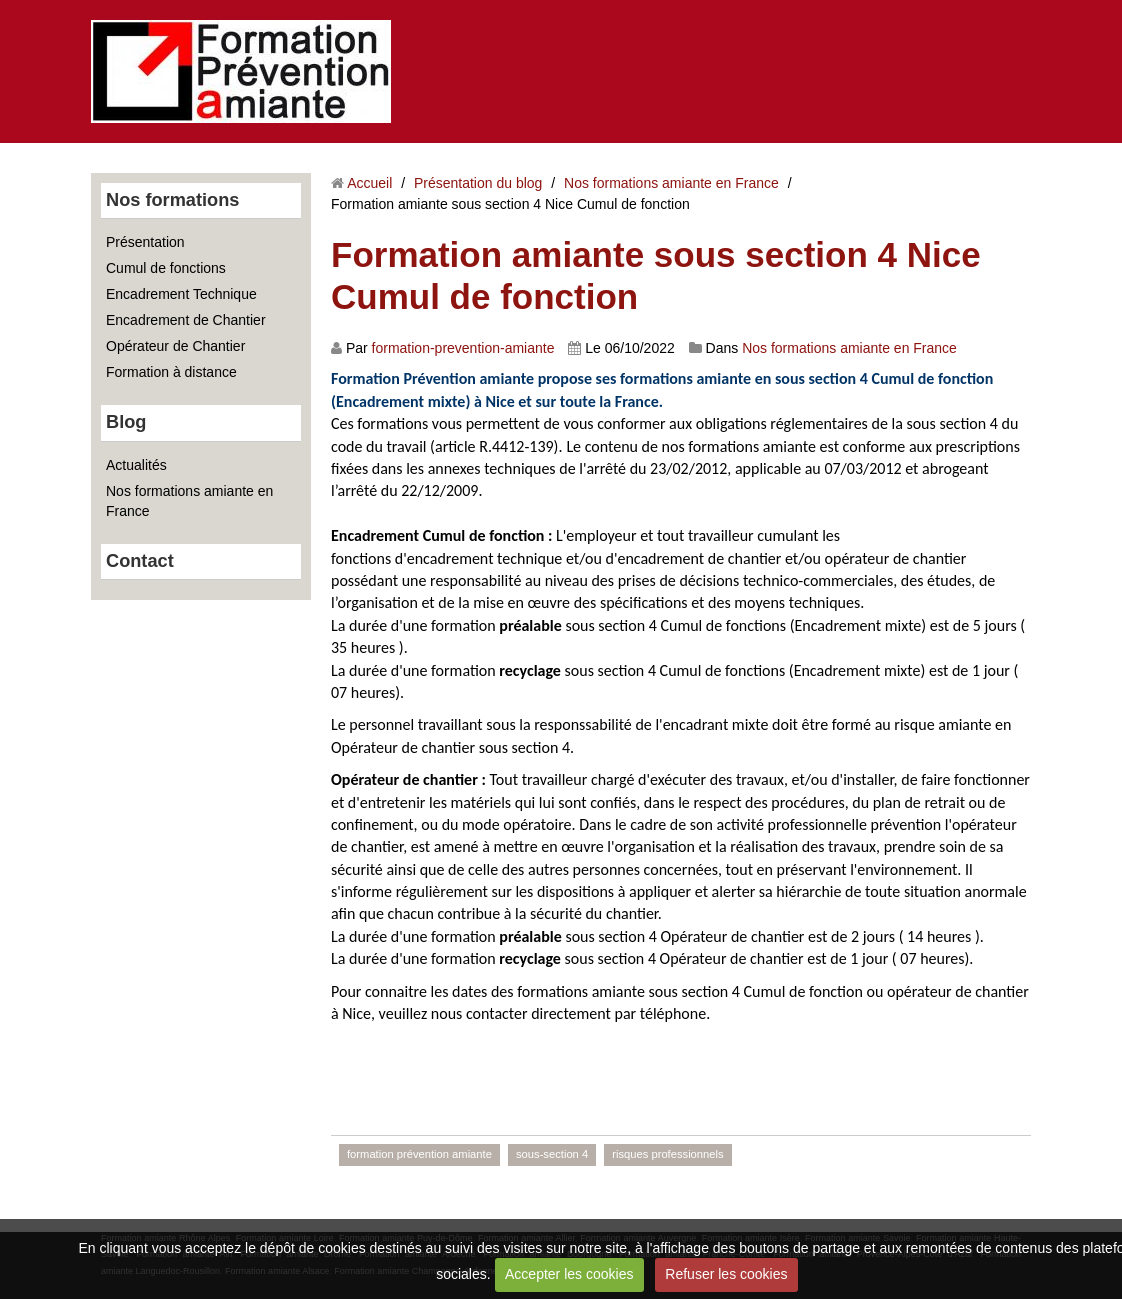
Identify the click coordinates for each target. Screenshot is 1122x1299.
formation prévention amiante (419, 1154)
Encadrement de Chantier (186, 320)
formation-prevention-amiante (463, 348)
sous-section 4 (552, 1154)
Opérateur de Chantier (175, 346)
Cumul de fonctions (166, 268)
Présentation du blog (478, 183)
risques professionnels (667, 1154)
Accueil (369, 183)
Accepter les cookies (569, 1274)
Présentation (145, 242)
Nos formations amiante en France (189, 501)
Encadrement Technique (181, 294)
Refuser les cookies (726, 1274)
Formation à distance (171, 372)
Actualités (136, 465)
